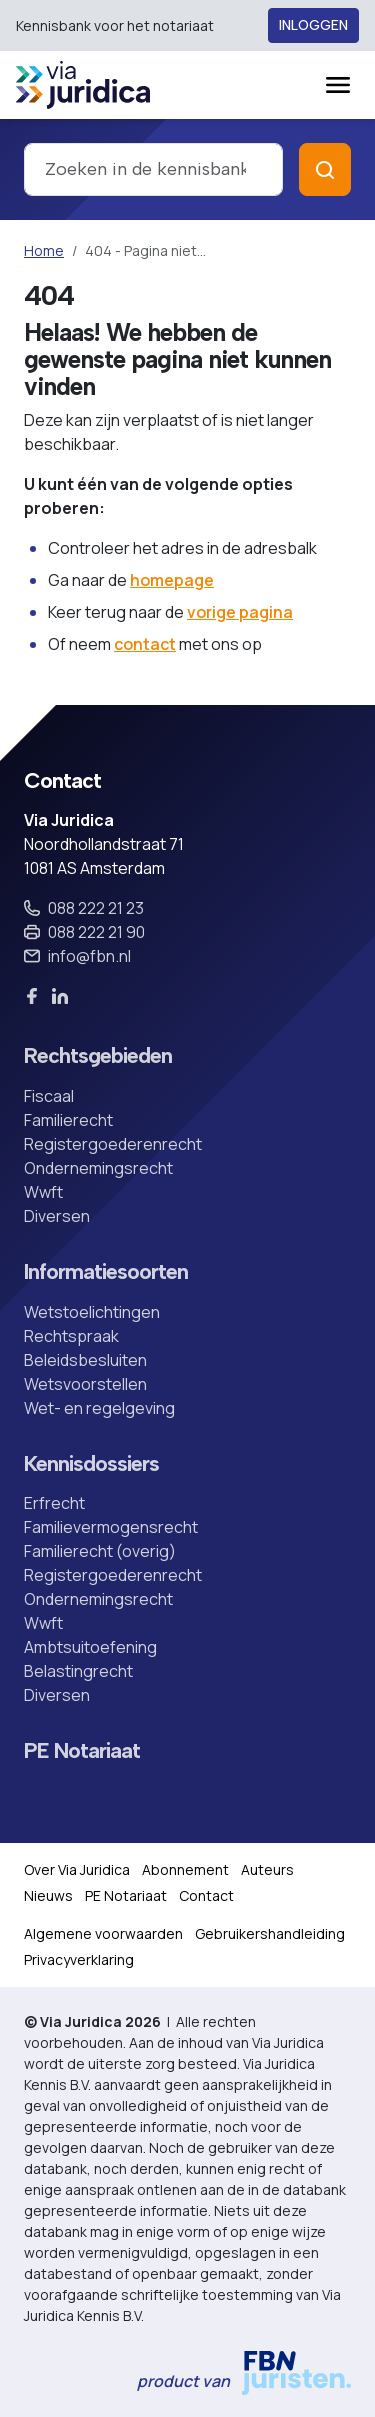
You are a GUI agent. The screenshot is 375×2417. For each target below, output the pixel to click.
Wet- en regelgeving (99, 1408)
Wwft (43, 1192)
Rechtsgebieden (98, 1056)
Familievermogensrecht (111, 1527)
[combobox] (153, 169)
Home (44, 250)
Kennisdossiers (91, 1464)
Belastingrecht (78, 1671)
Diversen (57, 1216)
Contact (206, 1895)
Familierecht (68, 1120)
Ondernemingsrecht (98, 1168)
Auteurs (267, 1869)
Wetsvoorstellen (85, 1384)
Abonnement (185, 1869)
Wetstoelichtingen (92, 1312)
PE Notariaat (82, 1751)
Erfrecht (54, 1503)
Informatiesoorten (106, 1272)
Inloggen (313, 25)
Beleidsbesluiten (85, 1360)
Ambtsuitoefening (90, 1647)
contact (145, 644)
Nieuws (48, 1895)
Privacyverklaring (79, 1959)
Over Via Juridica (77, 1869)
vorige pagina (240, 612)
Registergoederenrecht (113, 1144)
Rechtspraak (71, 1336)
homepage (172, 580)
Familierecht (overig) (100, 1551)
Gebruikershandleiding (270, 1933)
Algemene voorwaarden (103, 1933)
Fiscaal (49, 1096)
